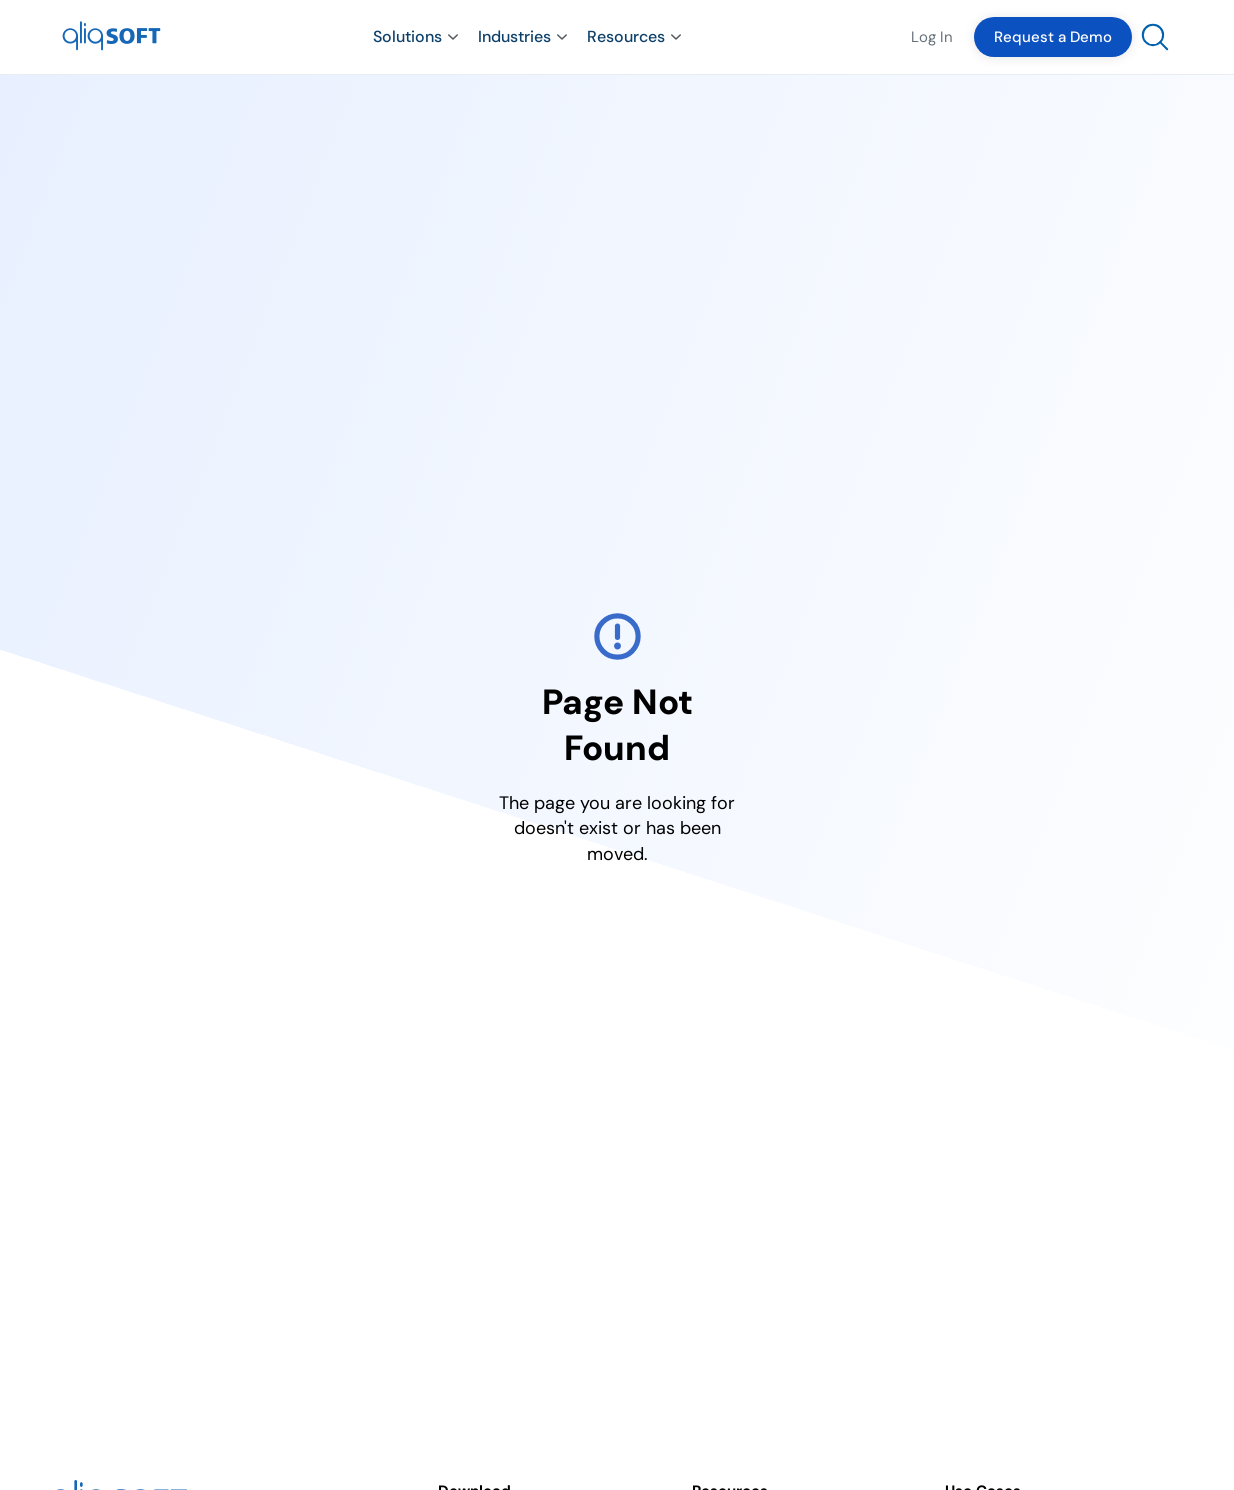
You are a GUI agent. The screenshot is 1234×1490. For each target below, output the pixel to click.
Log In (932, 37)
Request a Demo (1053, 37)
